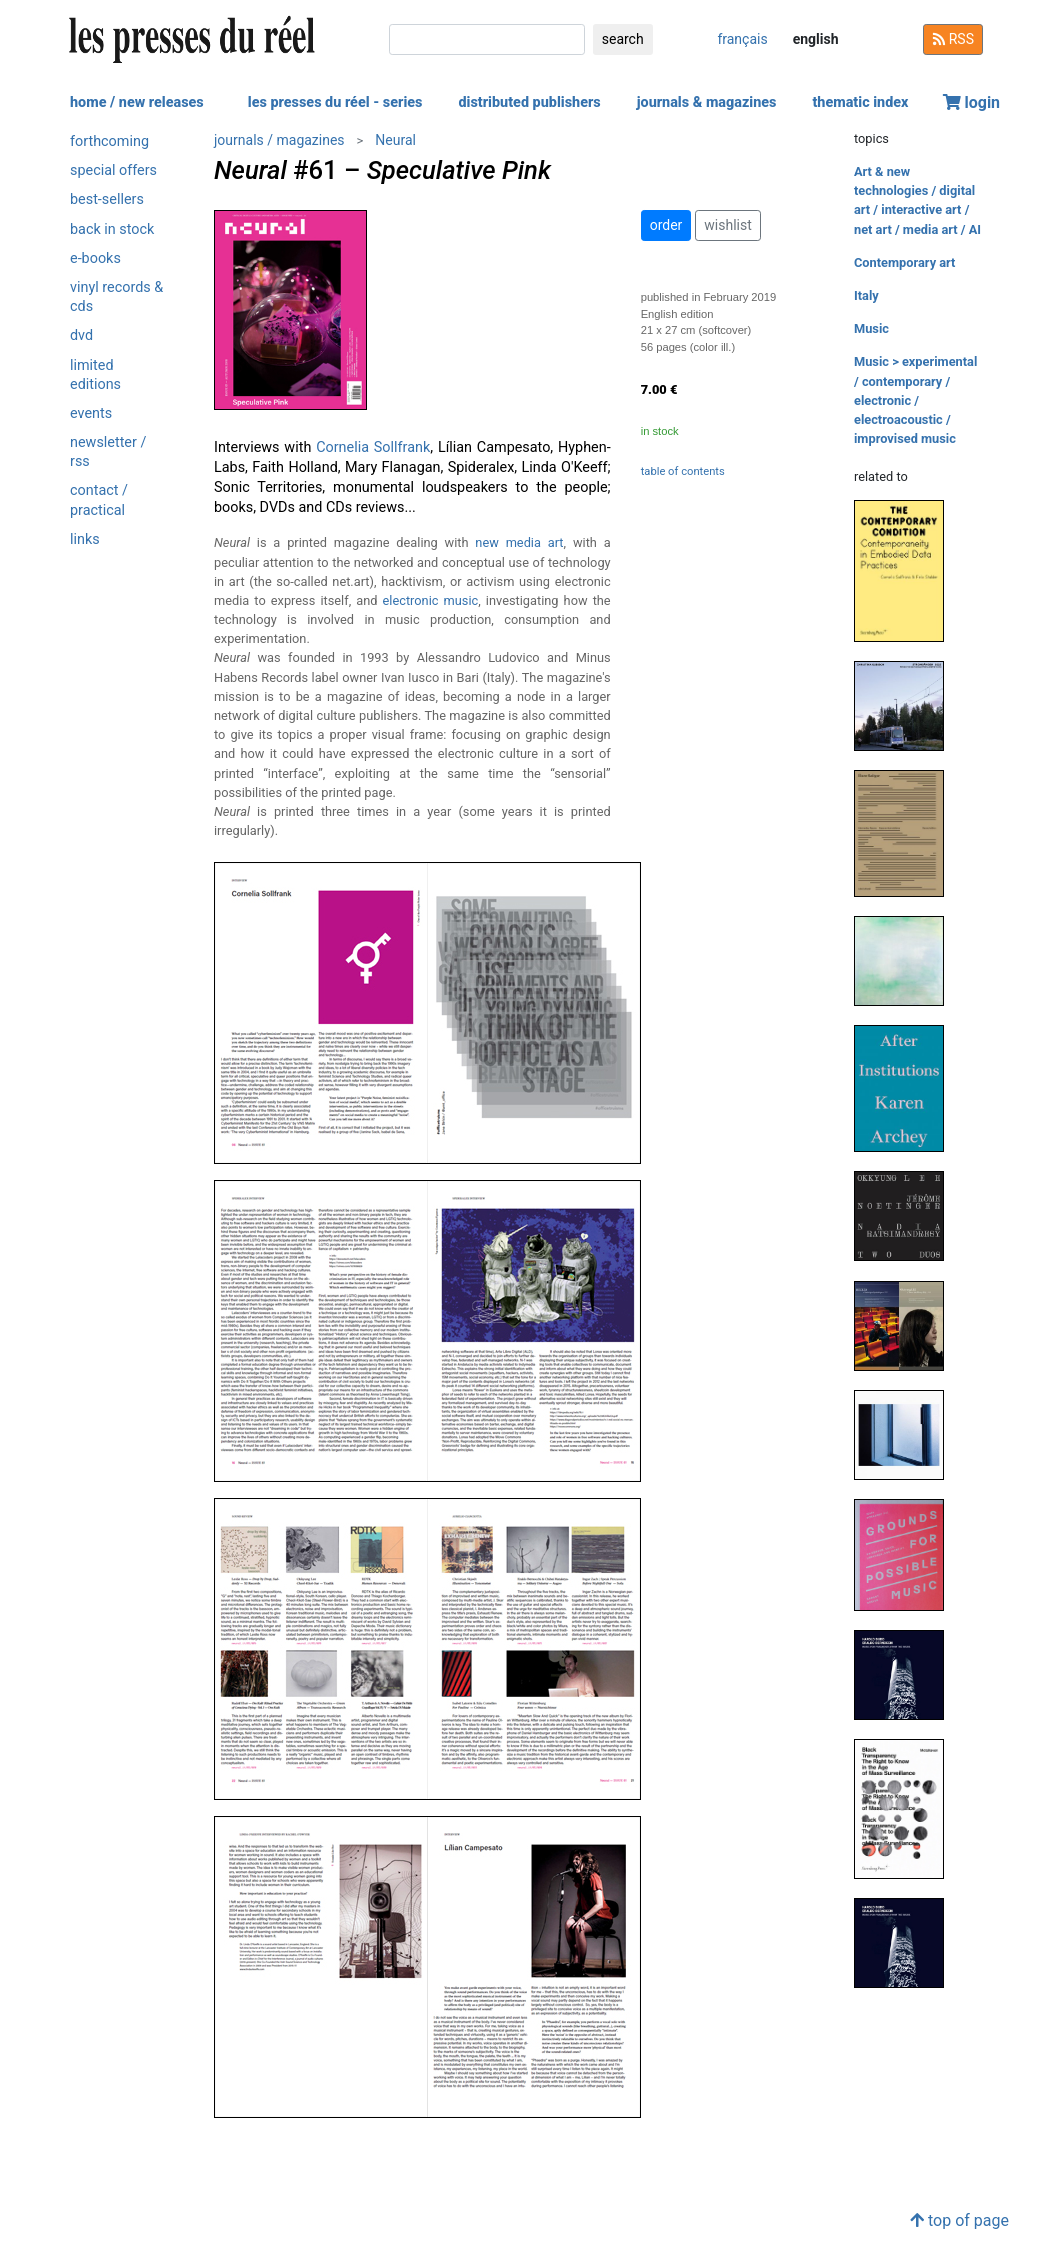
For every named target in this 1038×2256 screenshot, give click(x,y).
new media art (519, 542)
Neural (395, 140)
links (85, 539)
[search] (487, 39)
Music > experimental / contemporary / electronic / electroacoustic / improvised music (915, 400)
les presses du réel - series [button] (335, 102)
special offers (113, 170)
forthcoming (109, 141)
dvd (81, 335)
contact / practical (99, 500)
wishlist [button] (727, 225)
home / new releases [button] (137, 102)
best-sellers (107, 199)
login (972, 102)
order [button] (666, 225)
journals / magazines (279, 140)
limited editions (95, 375)
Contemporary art (904, 262)
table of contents (683, 471)
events (91, 413)
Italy (866, 295)
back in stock (112, 229)
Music (871, 328)
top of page (959, 2220)
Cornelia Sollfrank (373, 447)
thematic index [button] (860, 102)
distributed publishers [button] (529, 102)
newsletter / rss (108, 452)
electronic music (431, 600)
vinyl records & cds (116, 297)
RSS (953, 39)
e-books (95, 258)
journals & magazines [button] (707, 102)
